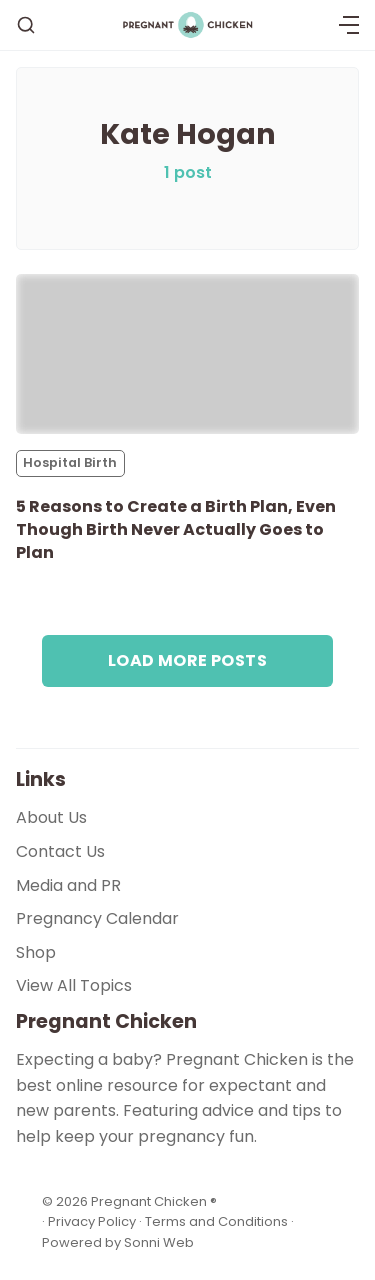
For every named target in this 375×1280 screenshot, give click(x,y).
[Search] (26, 25)
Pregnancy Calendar (97, 918)
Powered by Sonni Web (118, 1242)
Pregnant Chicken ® (154, 1201)
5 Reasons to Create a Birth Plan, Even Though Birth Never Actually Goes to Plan (176, 529)
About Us (51, 817)
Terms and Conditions (216, 1221)
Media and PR (68, 885)
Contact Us (60, 851)
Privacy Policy (93, 1221)
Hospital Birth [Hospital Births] (70, 462)
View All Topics (74, 985)
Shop (36, 952)
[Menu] (349, 25)
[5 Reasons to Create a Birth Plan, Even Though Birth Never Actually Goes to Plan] (187, 354)
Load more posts (187, 660)
